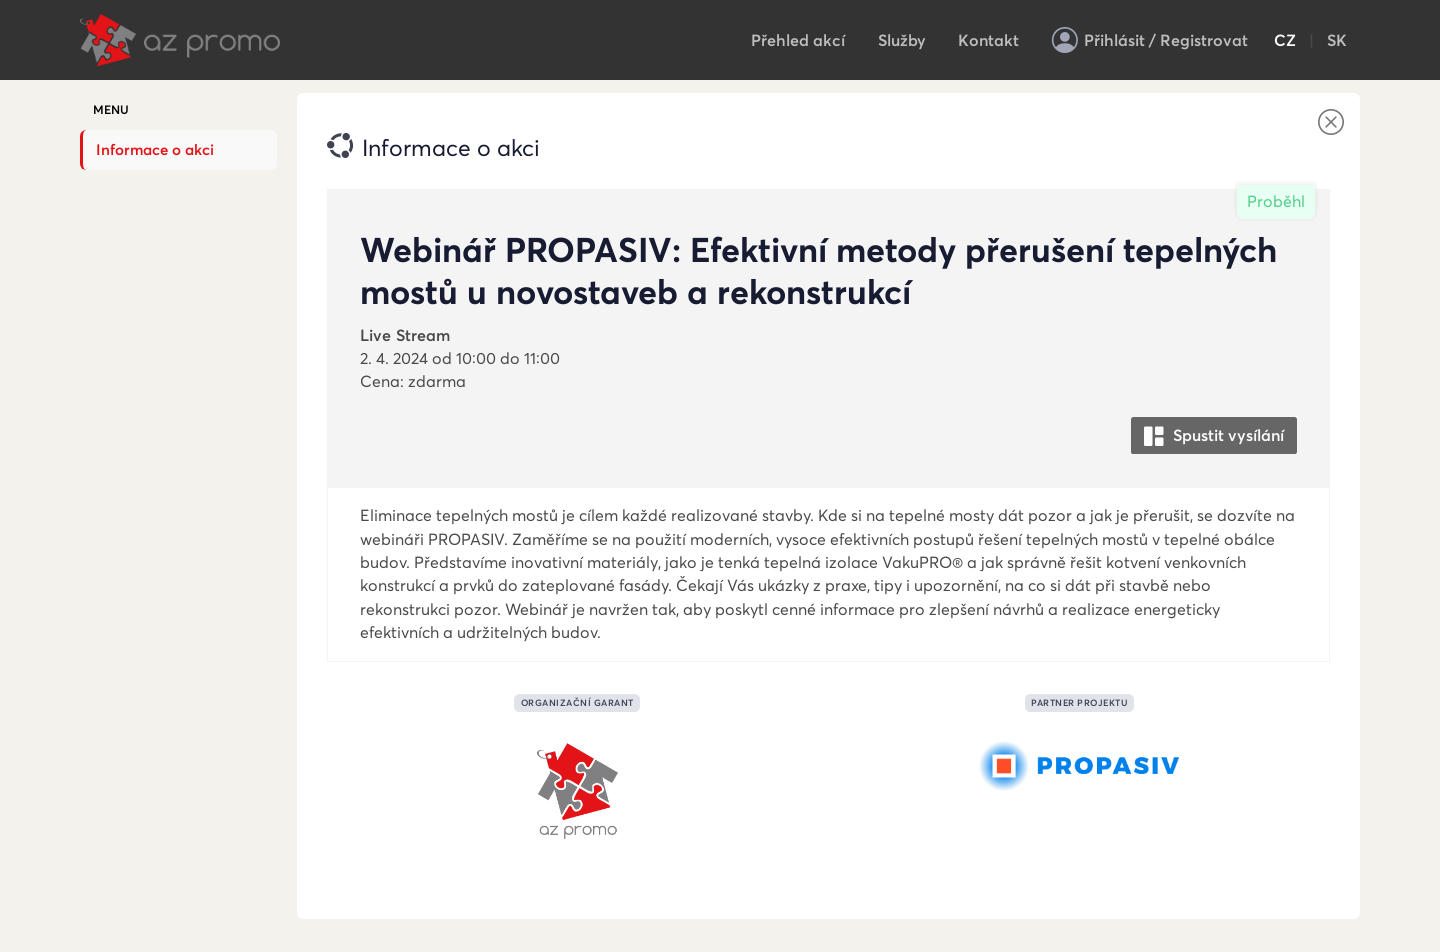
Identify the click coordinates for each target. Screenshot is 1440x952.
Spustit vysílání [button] (1214, 436)
